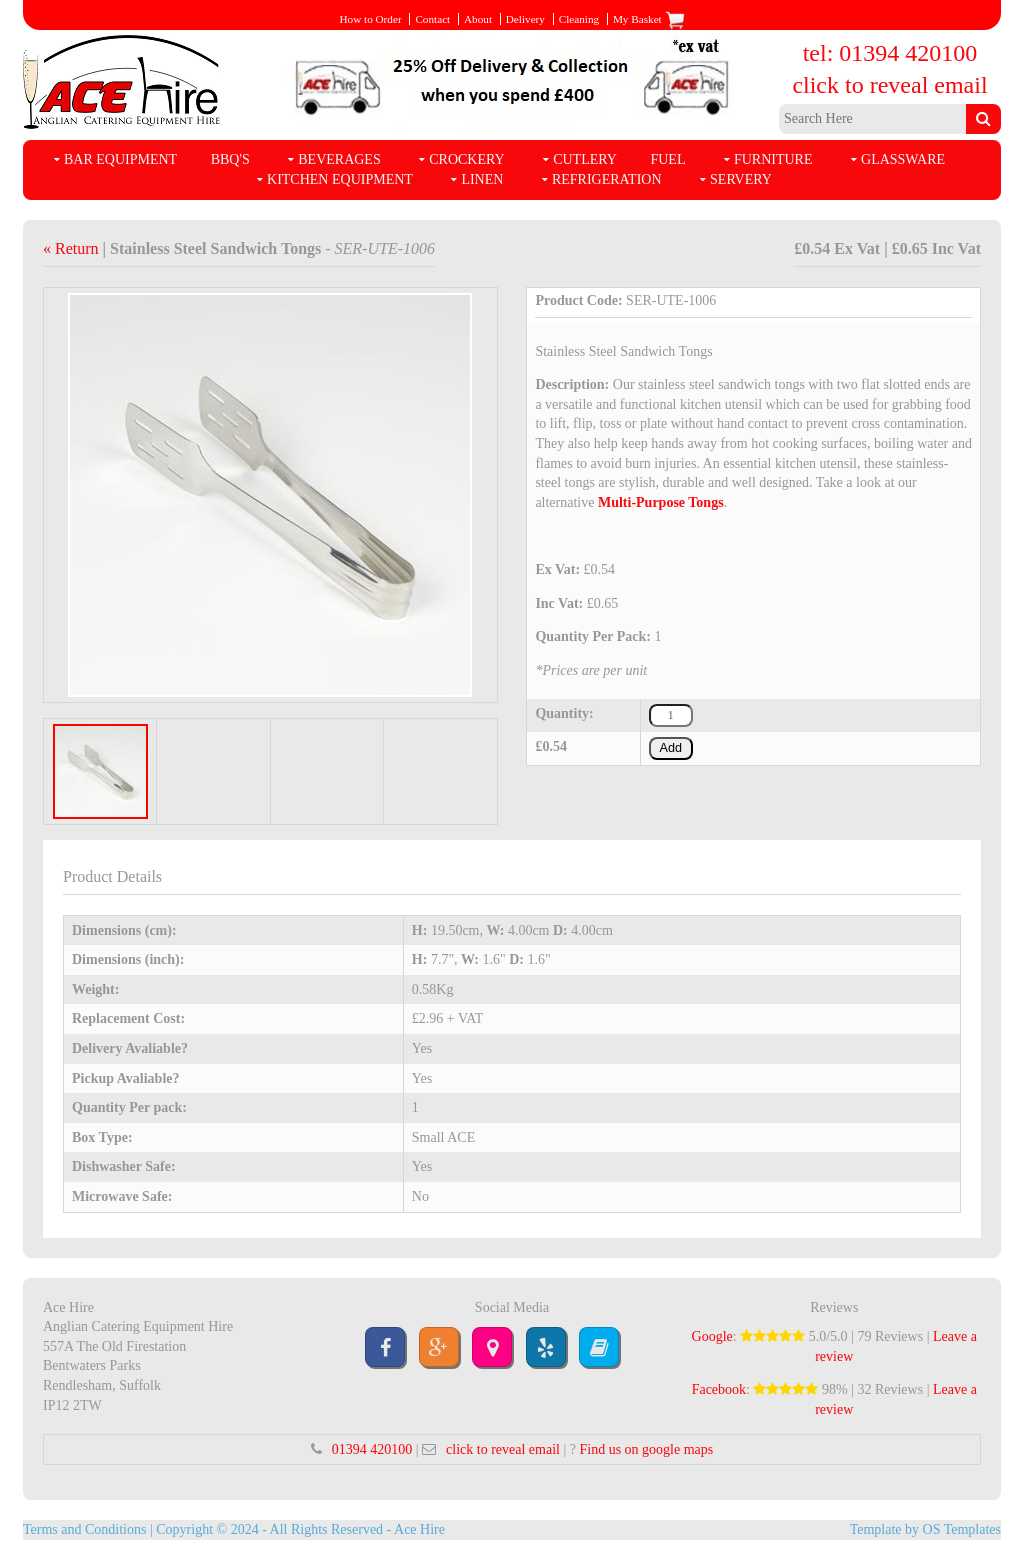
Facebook (719, 1389)
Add (671, 748)
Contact (432, 19)
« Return (73, 248)
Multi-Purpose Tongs (661, 502)
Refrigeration (607, 179)
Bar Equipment (120, 159)
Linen (482, 179)
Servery (741, 179)
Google (712, 1336)
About (478, 19)
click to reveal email (889, 85)
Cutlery (585, 159)
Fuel (667, 159)
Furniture (773, 159)
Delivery (525, 19)
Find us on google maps (646, 1449)
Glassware (903, 159)
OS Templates (962, 1529)
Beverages (339, 159)
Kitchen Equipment (340, 179)
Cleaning (579, 19)
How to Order (370, 19)
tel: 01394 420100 (890, 53)
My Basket (649, 19)
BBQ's (230, 159)
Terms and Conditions (84, 1529)
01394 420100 (372, 1449)
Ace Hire (419, 1529)
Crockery (466, 159)
